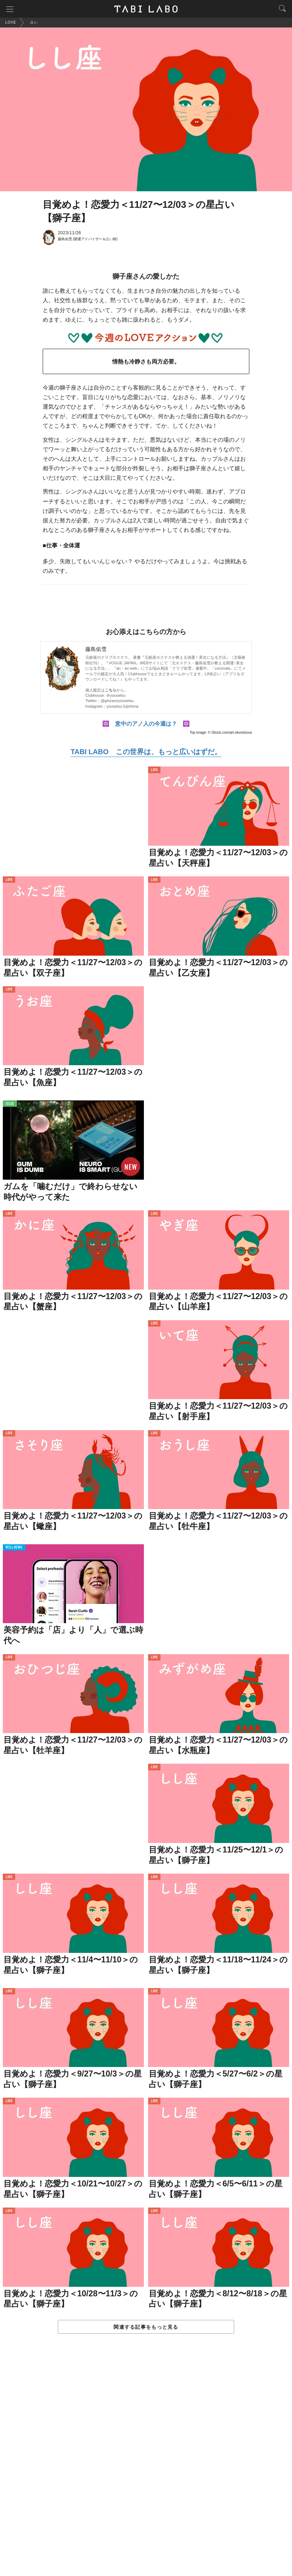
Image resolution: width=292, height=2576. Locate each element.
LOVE (154, 770)
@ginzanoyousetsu (117, 701)
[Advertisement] (146, 2462)
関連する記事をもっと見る (146, 2327)
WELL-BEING (14, 1548)
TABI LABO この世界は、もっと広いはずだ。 (146, 752)
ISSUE (10, 1104)
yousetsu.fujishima (123, 706)
